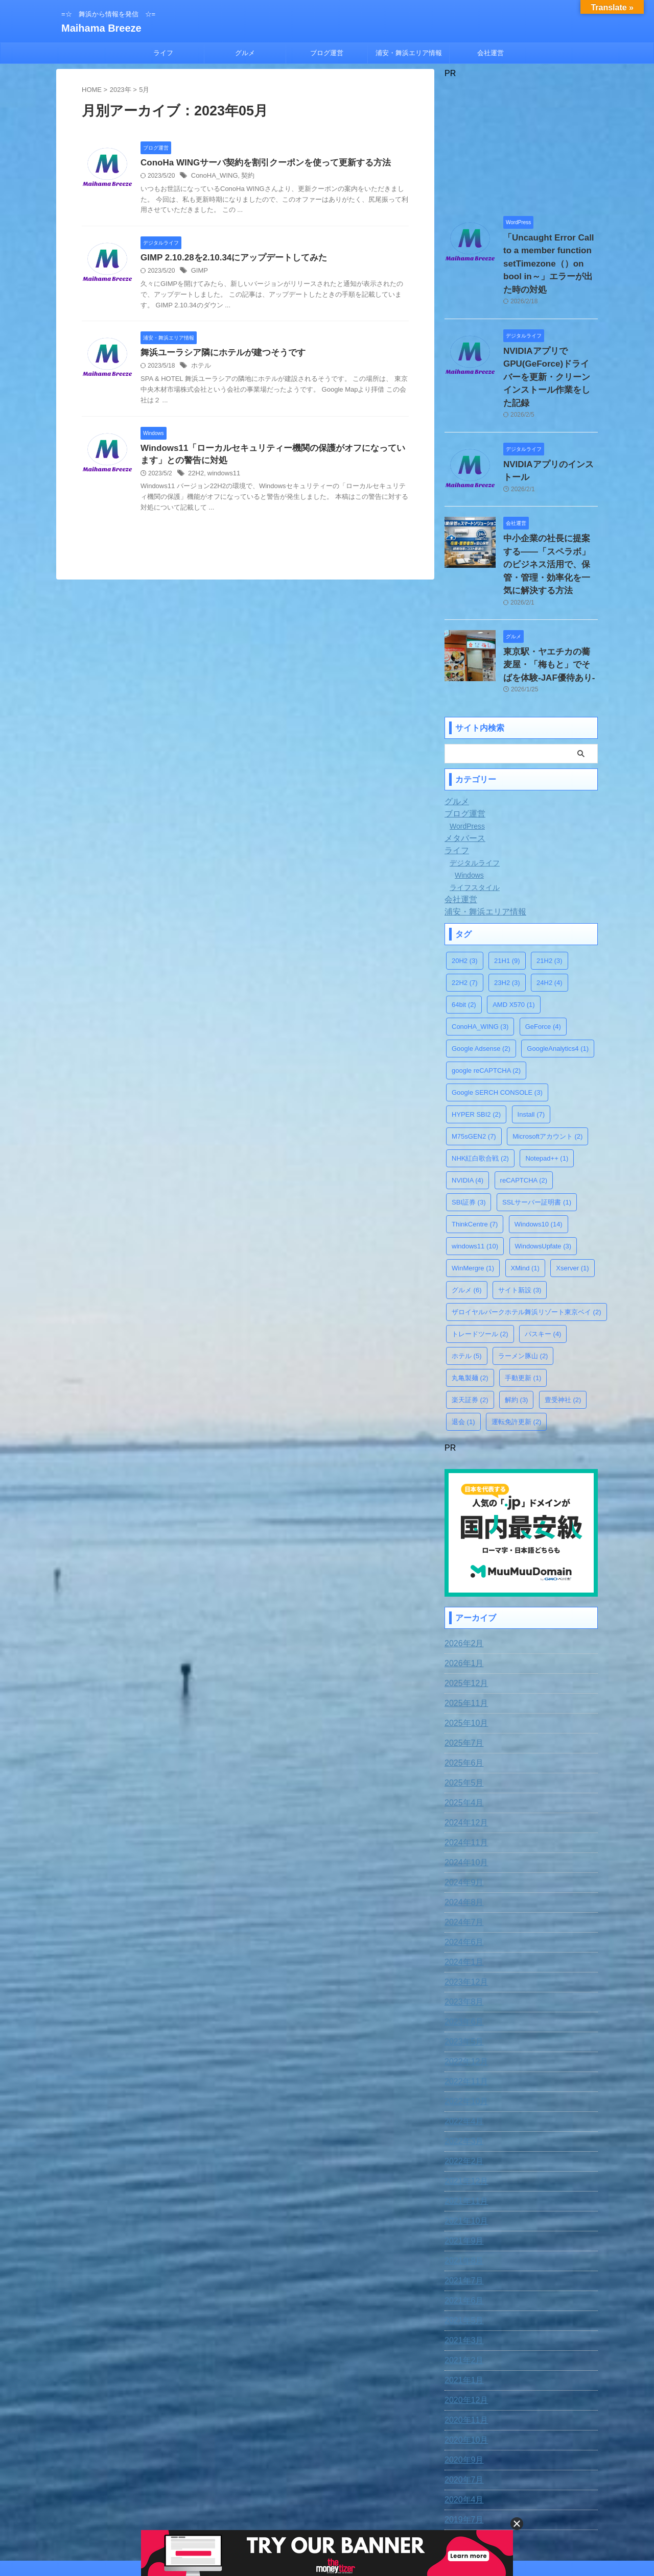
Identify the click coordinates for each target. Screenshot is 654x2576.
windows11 (221, 477)
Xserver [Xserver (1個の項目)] (572, 1204)
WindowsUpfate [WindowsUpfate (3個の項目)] (543, 1182)
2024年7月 (462, 1855)
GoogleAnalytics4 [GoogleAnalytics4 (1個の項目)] (558, 984)
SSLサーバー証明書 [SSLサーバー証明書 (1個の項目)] (536, 1138)
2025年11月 (464, 1636)
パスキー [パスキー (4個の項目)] (543, 1269)
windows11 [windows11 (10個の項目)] (475, 1182)
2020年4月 (462, 2433)
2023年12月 (464, 1915)
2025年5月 (462, 1716)
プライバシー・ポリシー (346, 2509)
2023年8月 (462, 1935)
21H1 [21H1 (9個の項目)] (507, 896)
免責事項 (243, 2509)
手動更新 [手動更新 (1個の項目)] (523, 1313)
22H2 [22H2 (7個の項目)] (465, 918)
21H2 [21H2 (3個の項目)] (549, 896)
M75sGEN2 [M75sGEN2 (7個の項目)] (474, 1072)
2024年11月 (464, 1776)
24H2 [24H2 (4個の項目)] (549, 918)
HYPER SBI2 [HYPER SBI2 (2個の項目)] (476, 1050)
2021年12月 (464, 2114)
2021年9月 (462, 2174)
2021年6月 (462, 2234)
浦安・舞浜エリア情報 (409, 53)
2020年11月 (464, 2353)
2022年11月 (464, 2015)
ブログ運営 (326, 53)
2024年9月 (462, 1816)
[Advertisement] (521, 142)
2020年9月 (462, 2393)
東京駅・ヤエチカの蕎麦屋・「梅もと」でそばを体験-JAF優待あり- (549, 602)
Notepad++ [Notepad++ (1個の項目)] (546, 1094)
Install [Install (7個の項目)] (531, 1050)
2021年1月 (462, 2313)
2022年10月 (464, 2035)
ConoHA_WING (213, 176)
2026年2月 (462, 1577)
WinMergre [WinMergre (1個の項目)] (473, 1204)
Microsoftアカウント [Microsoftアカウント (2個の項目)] (547, 1072)
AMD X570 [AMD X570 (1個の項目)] (513, 940)
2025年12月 (464, 1616)
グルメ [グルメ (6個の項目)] (467, 1226)
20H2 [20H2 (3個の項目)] (465, 896)
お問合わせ (283, 2509)
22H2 (195, 477)
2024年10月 (464, 1796)
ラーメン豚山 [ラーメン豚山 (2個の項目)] (523, 1291)
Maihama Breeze (101, 28)
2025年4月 (462, 1736)
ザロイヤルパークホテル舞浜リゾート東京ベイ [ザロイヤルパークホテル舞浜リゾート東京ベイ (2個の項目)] (526, 1247)
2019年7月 (462, 2453)
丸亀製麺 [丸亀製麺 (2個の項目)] (470, 1313)
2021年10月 (464, 2154)
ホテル (200, 368)
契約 (244, 176)
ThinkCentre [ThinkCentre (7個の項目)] (475, 1160)
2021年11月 (464, 2134)
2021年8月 (462, 2194)
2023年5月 (462, 1975)
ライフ (163, 53)
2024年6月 (462, 1875)
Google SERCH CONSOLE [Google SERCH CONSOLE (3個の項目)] (497, 1028)
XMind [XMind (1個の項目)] (525, 1204)
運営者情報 (407, 2509)
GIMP (199, 272)
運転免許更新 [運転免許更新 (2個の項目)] (517, 1357)
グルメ (245, 53)
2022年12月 (464, 1995)
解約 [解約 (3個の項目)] (516, 1335)
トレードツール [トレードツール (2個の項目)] (480, 1269)
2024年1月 (462, 1895)
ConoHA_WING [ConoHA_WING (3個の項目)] (480, 962)
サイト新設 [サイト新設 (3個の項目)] (520, 1226)
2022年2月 (462, 2094)
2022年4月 (462, 2055)
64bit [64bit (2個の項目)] (464, 940)
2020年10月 (464, 2373)
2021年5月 (462, 2254)
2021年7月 (462, 2214)
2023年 (120, 89)
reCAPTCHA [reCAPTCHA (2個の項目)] (523, 1116)
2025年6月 (462, 1696)
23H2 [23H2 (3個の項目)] (507, 918)
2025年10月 (464, 1656)
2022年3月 (462, 2075)
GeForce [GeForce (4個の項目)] (543, 962)
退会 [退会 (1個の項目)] (463, 1357)
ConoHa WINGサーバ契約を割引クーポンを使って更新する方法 (258, 163)
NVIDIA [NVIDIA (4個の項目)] (467, 1116)
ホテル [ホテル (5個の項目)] (467, 1291)
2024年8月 (462, 1836)
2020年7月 (462, 2413)
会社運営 (490, 53)
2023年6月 (462, 1955)
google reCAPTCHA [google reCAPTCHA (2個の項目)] (486, 1006)
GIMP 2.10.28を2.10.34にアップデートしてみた (228, 259)
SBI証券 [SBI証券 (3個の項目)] (468, 1138)
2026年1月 (462, 1597)
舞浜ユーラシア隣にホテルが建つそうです (218, 355)
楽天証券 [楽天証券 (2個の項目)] (470, 1335)
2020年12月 (464, 2333)
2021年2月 (462, 2294)
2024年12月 (464, 1756)
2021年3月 (462, 2274)
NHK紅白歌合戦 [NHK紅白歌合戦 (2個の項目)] (480, 1094)
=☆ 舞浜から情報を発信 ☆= (327, 2528)
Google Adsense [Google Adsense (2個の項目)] (481, 984)
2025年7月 (462, 1676)
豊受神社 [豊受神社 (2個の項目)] (563, 1335)
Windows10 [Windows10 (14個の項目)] (539, 1160)
